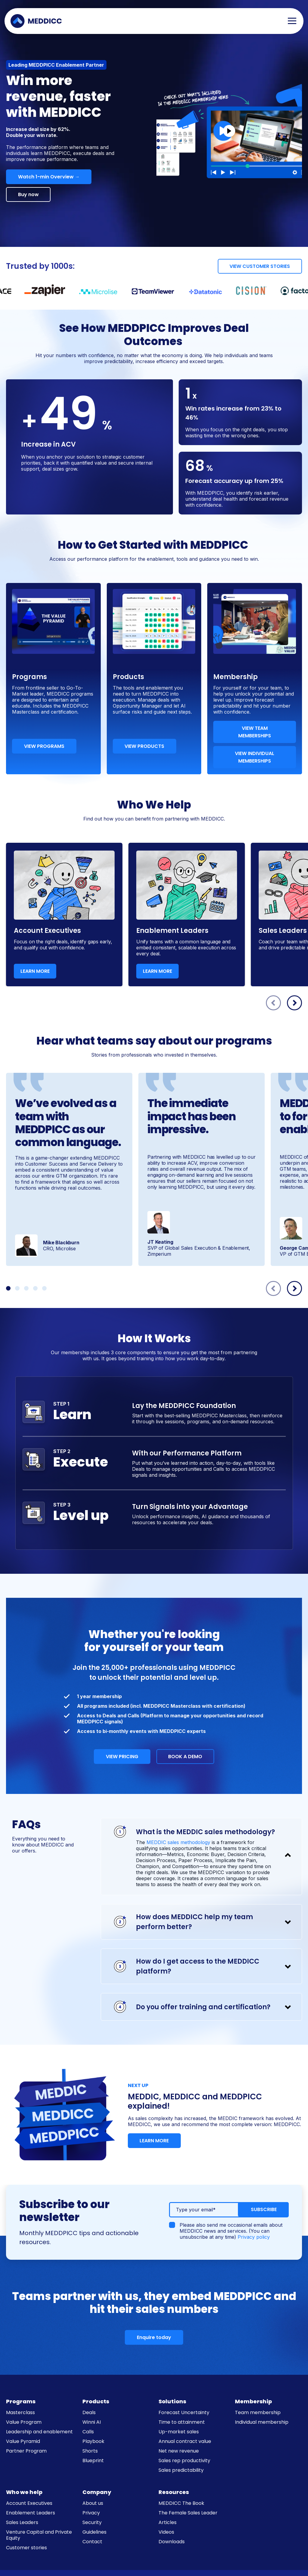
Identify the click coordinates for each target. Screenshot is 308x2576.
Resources (174, 2492)
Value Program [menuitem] (24, 2422)
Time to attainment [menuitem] (182, 2422)
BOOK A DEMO (186, 1756)
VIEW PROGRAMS (45, 746)
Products (95, 2401)
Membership (253, 2401)
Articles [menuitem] (168, 2522)
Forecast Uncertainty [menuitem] (184, 2412)
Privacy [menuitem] (91, 2512)
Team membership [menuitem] (258, 2412)
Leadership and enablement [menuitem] (39, 2431)
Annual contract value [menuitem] (185, 2441)
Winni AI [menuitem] (91, 2422)
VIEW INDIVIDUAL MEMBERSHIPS (254, 757)
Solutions (172, 2401)
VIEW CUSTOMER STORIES (259, 266)
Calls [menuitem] (88, 2431)
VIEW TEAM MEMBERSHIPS (254, 732)
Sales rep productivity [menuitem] (184, 2460)
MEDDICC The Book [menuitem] (181, 2503)
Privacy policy (254, 2237)
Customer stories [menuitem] (26, 2547)
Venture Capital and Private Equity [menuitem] (39, 2535)
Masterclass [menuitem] (20, 2412)
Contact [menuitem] (92, 2541)
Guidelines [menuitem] (94, 2532)
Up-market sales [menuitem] (179, 2431)
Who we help (24, 2492)
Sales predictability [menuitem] (181, 2470)
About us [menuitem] (92, 2503)
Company (96, 2492)
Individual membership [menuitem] (261, 2422)
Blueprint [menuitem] (93, 2460)
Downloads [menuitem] (172, 2541)
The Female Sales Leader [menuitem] (188, 2512)
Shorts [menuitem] (90, 2450)
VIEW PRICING (121, 1756)
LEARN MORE (35, 971)
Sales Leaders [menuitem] (22, 2522)
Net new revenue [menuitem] (179, 2450)
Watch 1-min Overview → (49, 176)
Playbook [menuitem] (93, 2441)
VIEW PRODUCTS (145, 746)
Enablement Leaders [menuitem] (30, 2512)
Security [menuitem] (92, 2522)
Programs (20, 2401)
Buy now (29, 194)
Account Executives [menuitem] (29, 2503)
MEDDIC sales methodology (178, 1842)
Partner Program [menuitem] (26, 2450)
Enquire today (154, 2337)
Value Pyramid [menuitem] (23, 2441)
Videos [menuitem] (166, 2532)
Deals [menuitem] (89, 2412)
